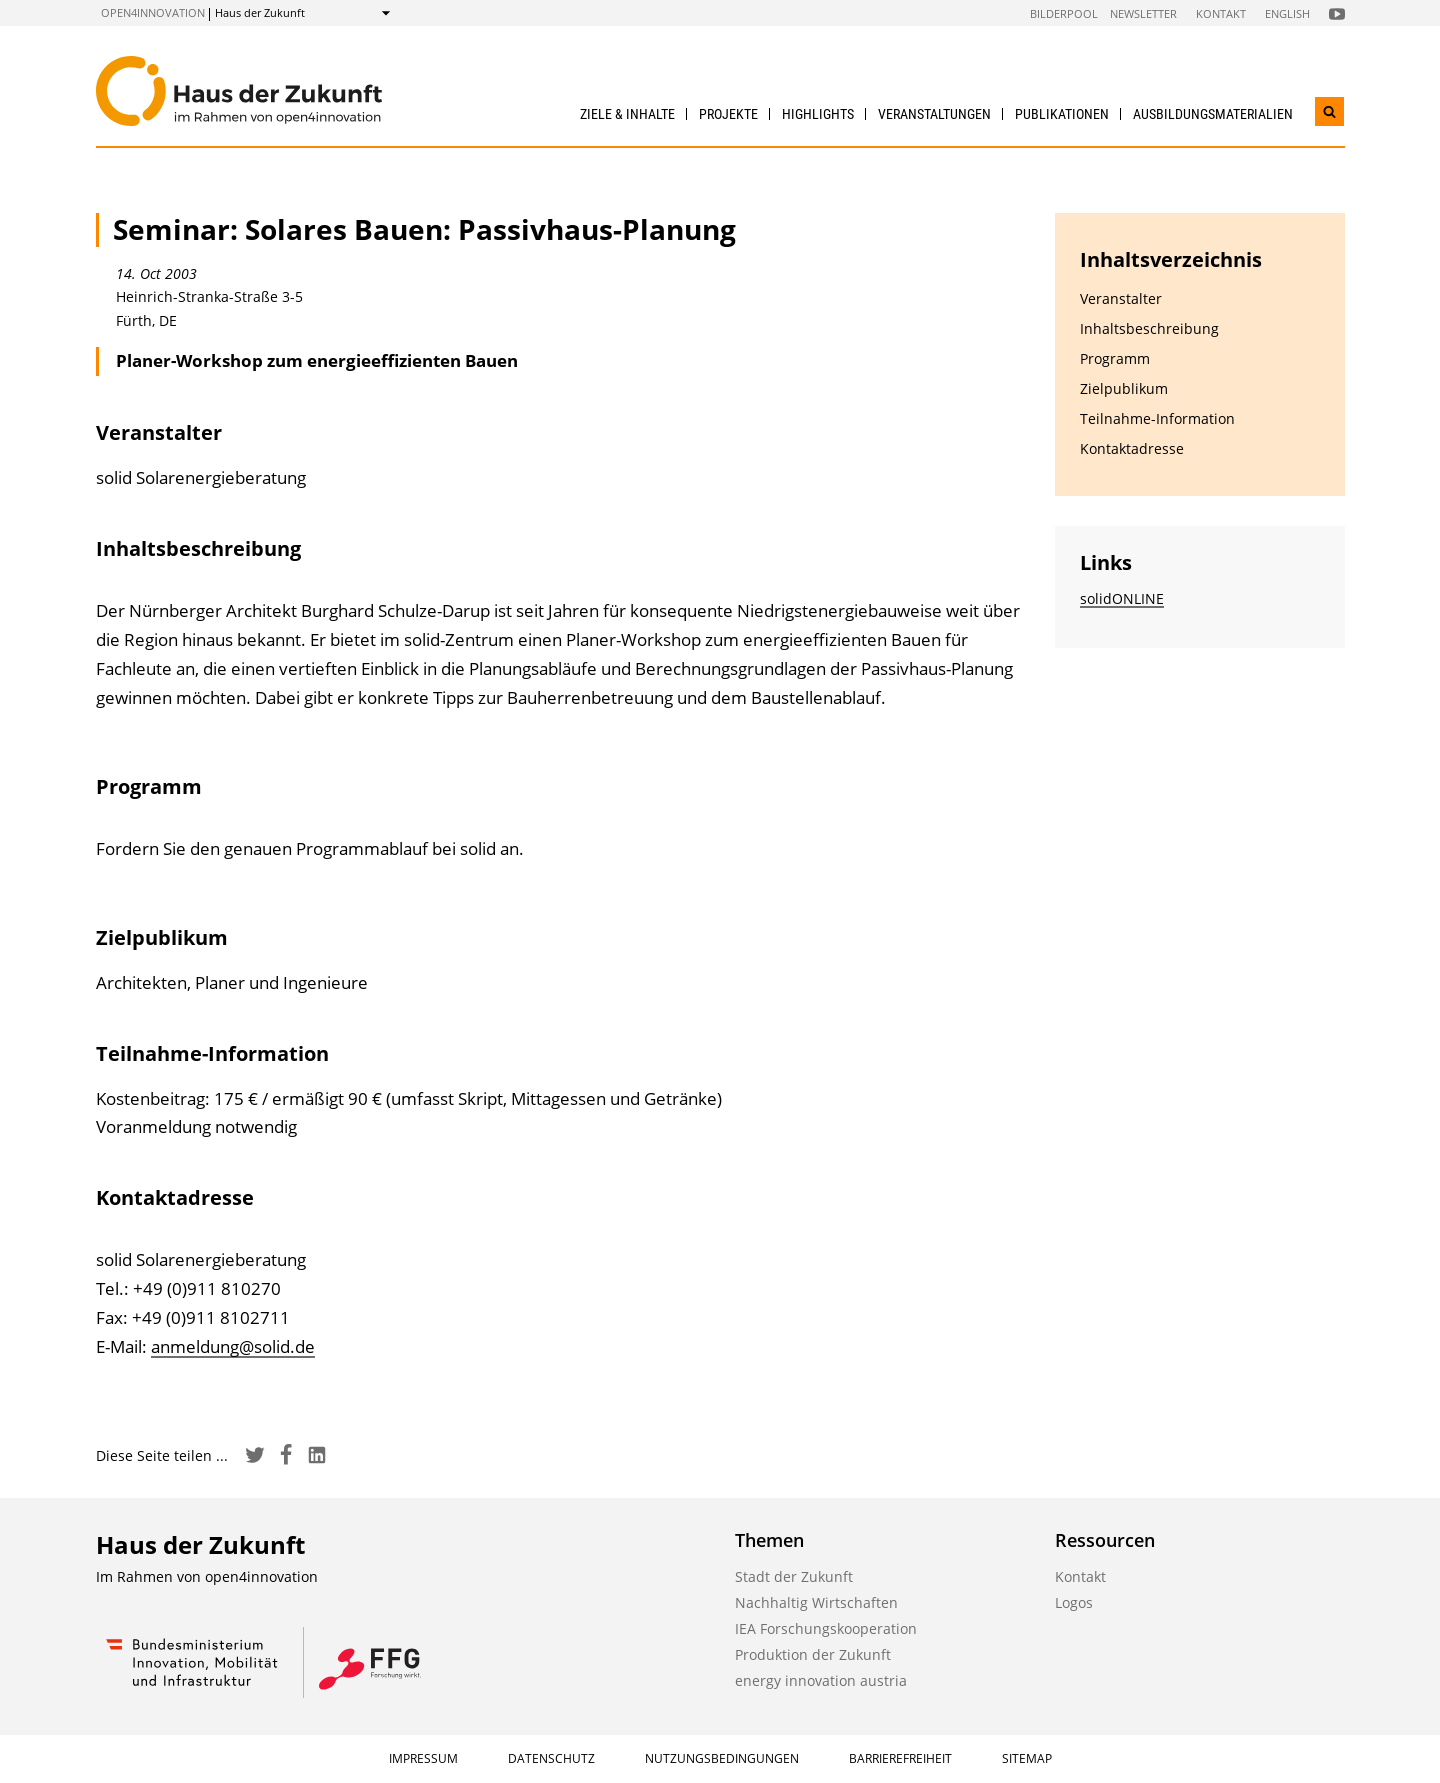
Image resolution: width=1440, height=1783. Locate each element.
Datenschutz (551, 1758)
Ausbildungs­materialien (1213, 114)
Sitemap (1027, 1758)
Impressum (423, 1758)
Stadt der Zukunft (794, 1576)
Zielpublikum (1124, 388)
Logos (1074, 1602)
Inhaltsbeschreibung (1149, 328)
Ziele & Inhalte (627, 114)
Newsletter (1143, 13)
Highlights (818, 114)
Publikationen (1062, 114)
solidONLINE (1122, 598)
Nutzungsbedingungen (722, 1758)
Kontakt (1221, 13)
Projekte (728, 114)
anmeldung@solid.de (233, 1346)
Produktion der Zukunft (813, 1654)
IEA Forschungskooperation (826, 1628)
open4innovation (153, 12)
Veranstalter (1121, 298)
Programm (1115, 358)
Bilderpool (1064, 13)
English (1287, 13)
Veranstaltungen (934, 114)
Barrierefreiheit (900, 1758)
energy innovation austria (821, 1680)
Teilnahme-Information (1157, 418)
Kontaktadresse (1132, 448)
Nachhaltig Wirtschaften (816, 1602)
